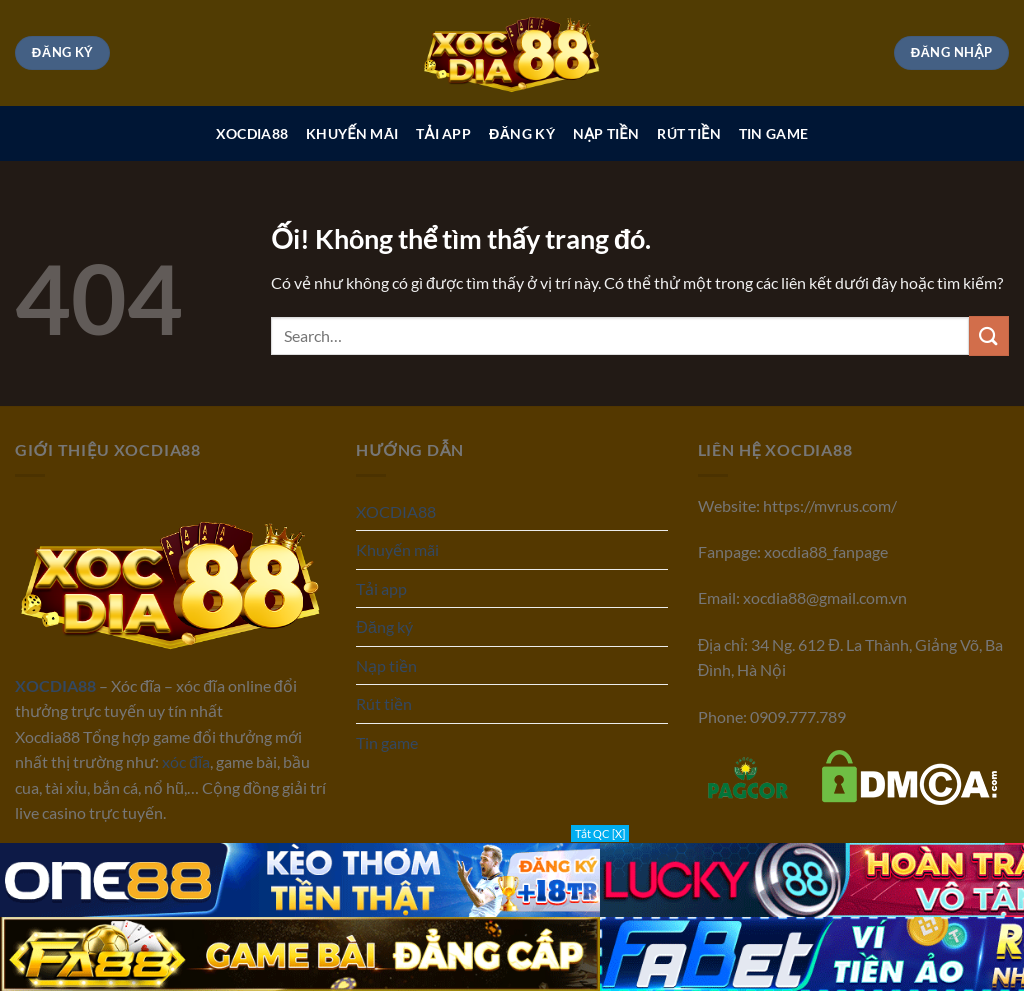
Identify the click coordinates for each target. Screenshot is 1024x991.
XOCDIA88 (252, 133)
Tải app (443, 133)
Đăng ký (522, 133)
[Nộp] (989, 335)
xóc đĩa (186, 761)
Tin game (773, 133)
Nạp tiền (606, 133)
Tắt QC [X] (600, 833)
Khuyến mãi (352, 133)
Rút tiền (689, 133)
